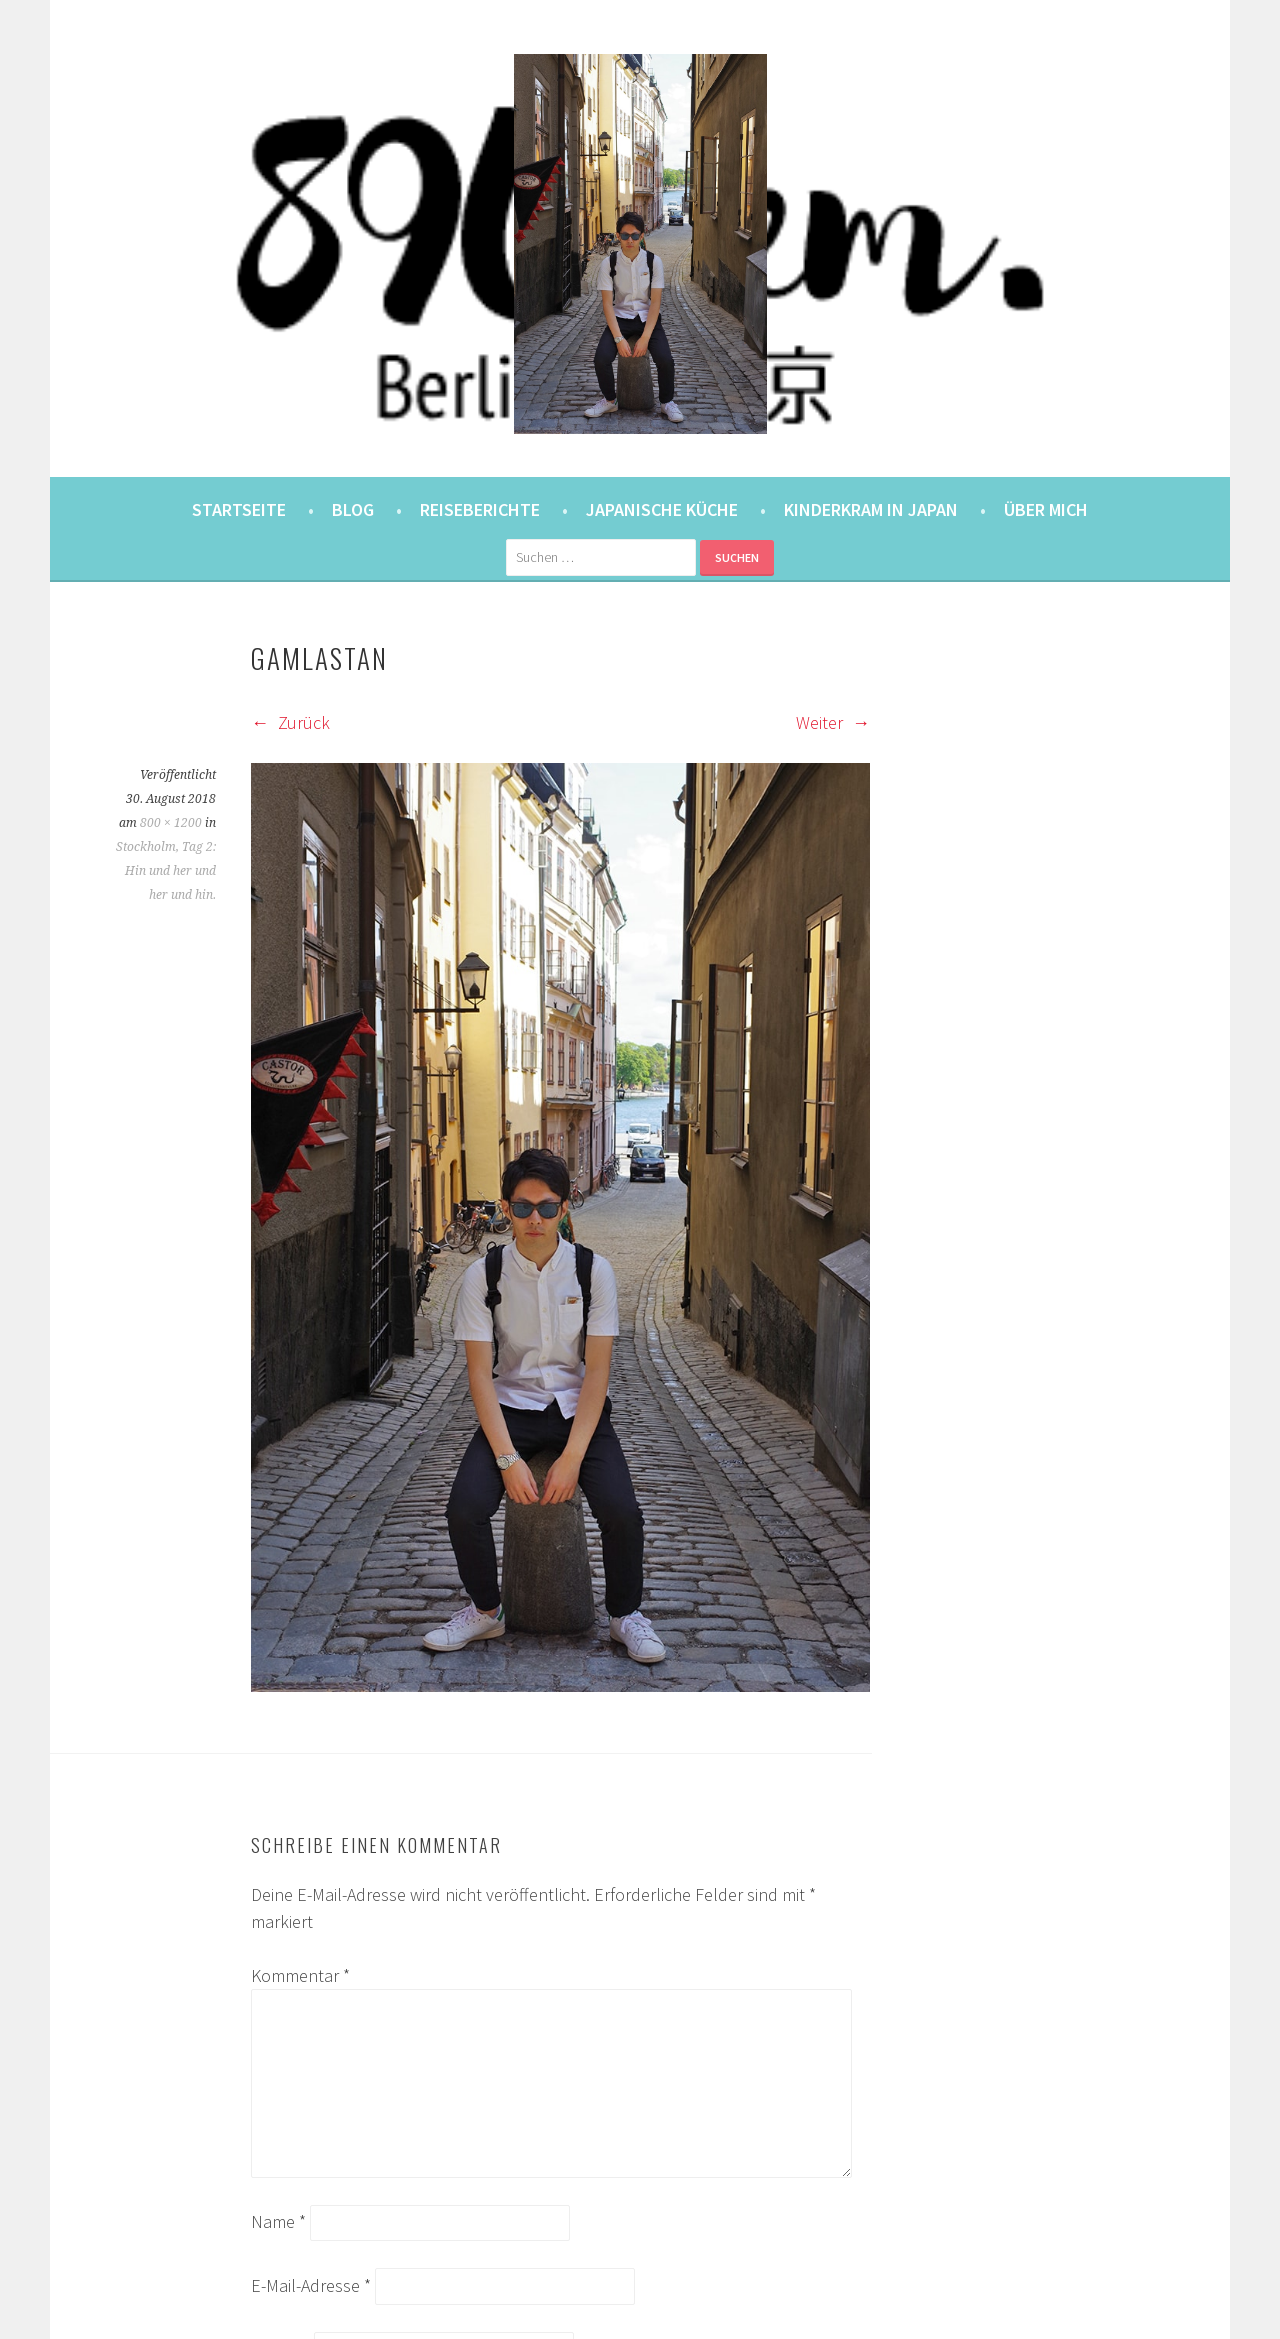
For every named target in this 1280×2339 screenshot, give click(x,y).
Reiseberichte (480, 509)
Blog (353, 509)
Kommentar (300, 1975)
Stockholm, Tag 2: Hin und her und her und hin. (166, 871)
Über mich (1046, 509)
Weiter (833, 722)
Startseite (239, 509)
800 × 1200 (171, 823)
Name (278, 2221)
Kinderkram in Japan (871, 509)
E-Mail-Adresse (311, 2285)
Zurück (290, 722)
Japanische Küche (662, 509)
